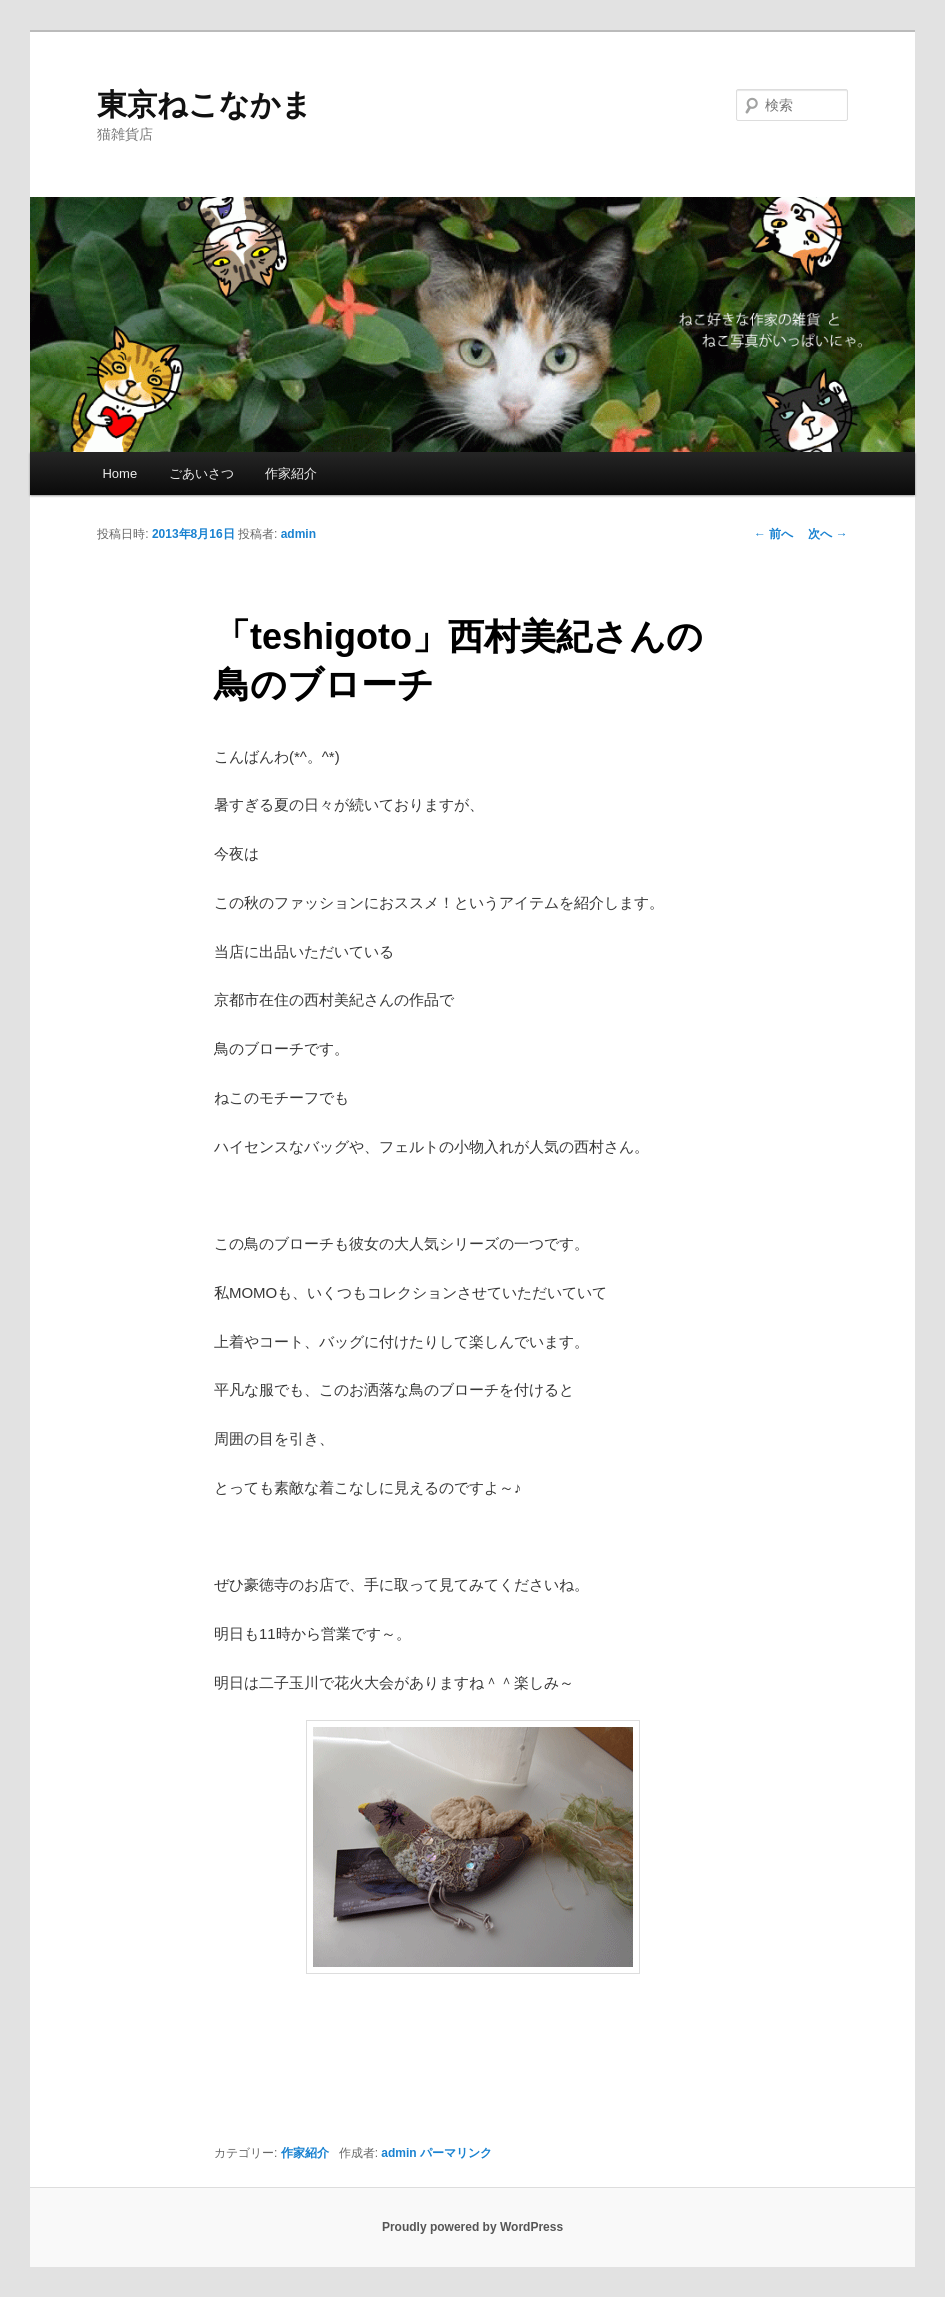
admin (298, 534)
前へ (773, 534)
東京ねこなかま (204, 104)
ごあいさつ (201, 473)
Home (119, 473)
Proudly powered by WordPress (472, 2227)
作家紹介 (291, 473)
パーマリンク (456, 2153)
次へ (827, 534)
